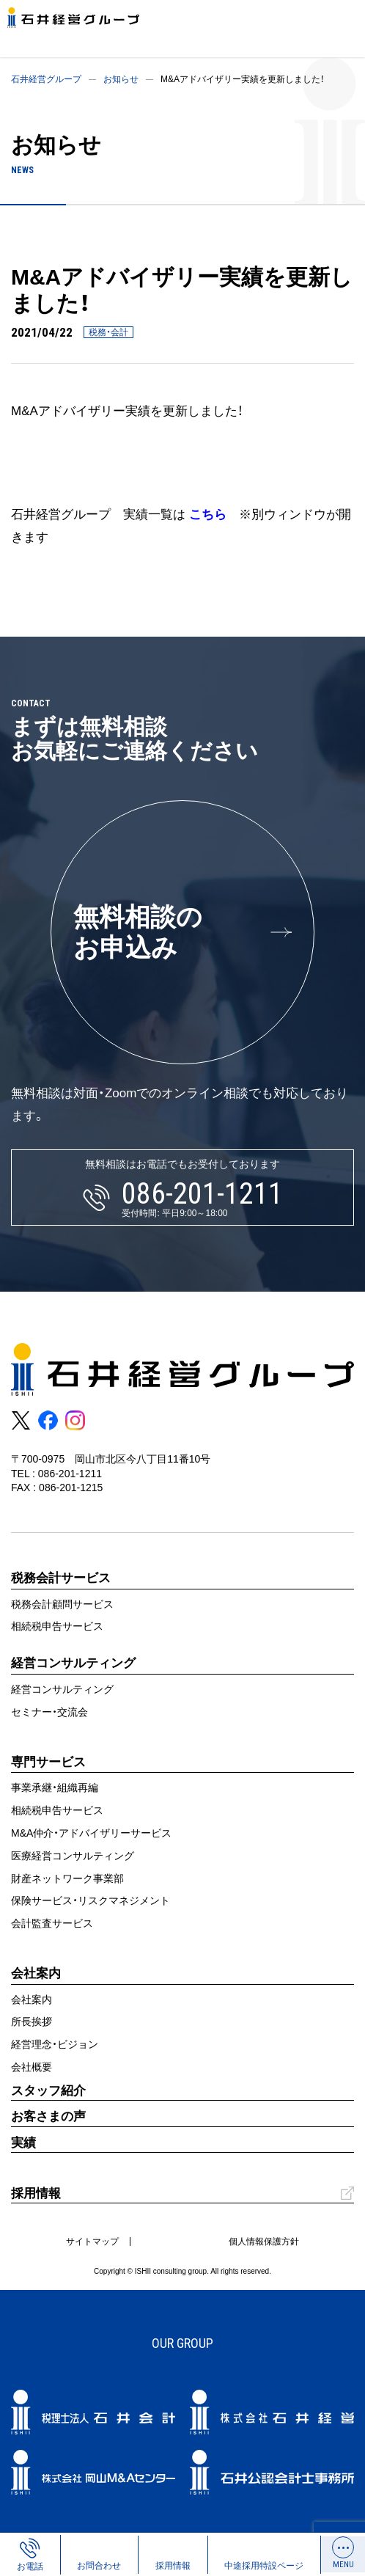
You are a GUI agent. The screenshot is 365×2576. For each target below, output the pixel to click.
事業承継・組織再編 (54, 1787)
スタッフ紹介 (48, 2091)
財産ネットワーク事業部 (67, 1878)
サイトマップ (92, 2241)
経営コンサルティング (62, 1689)
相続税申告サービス (57, 1626)
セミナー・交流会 (49, 1712)
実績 (23, 2143)
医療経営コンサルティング (72, 1856)
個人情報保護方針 (264, 2241)
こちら (207, 515)
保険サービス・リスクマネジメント (90, 1900)
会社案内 (31, 1999)
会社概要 (31, 2067)
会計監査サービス (52, 1923)
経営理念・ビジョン (54, 2044)
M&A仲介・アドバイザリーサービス (91, 1833)
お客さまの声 (48, 2116)
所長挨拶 (31, 2021)
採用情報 (36, 2193)
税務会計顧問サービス (62, 1604)
